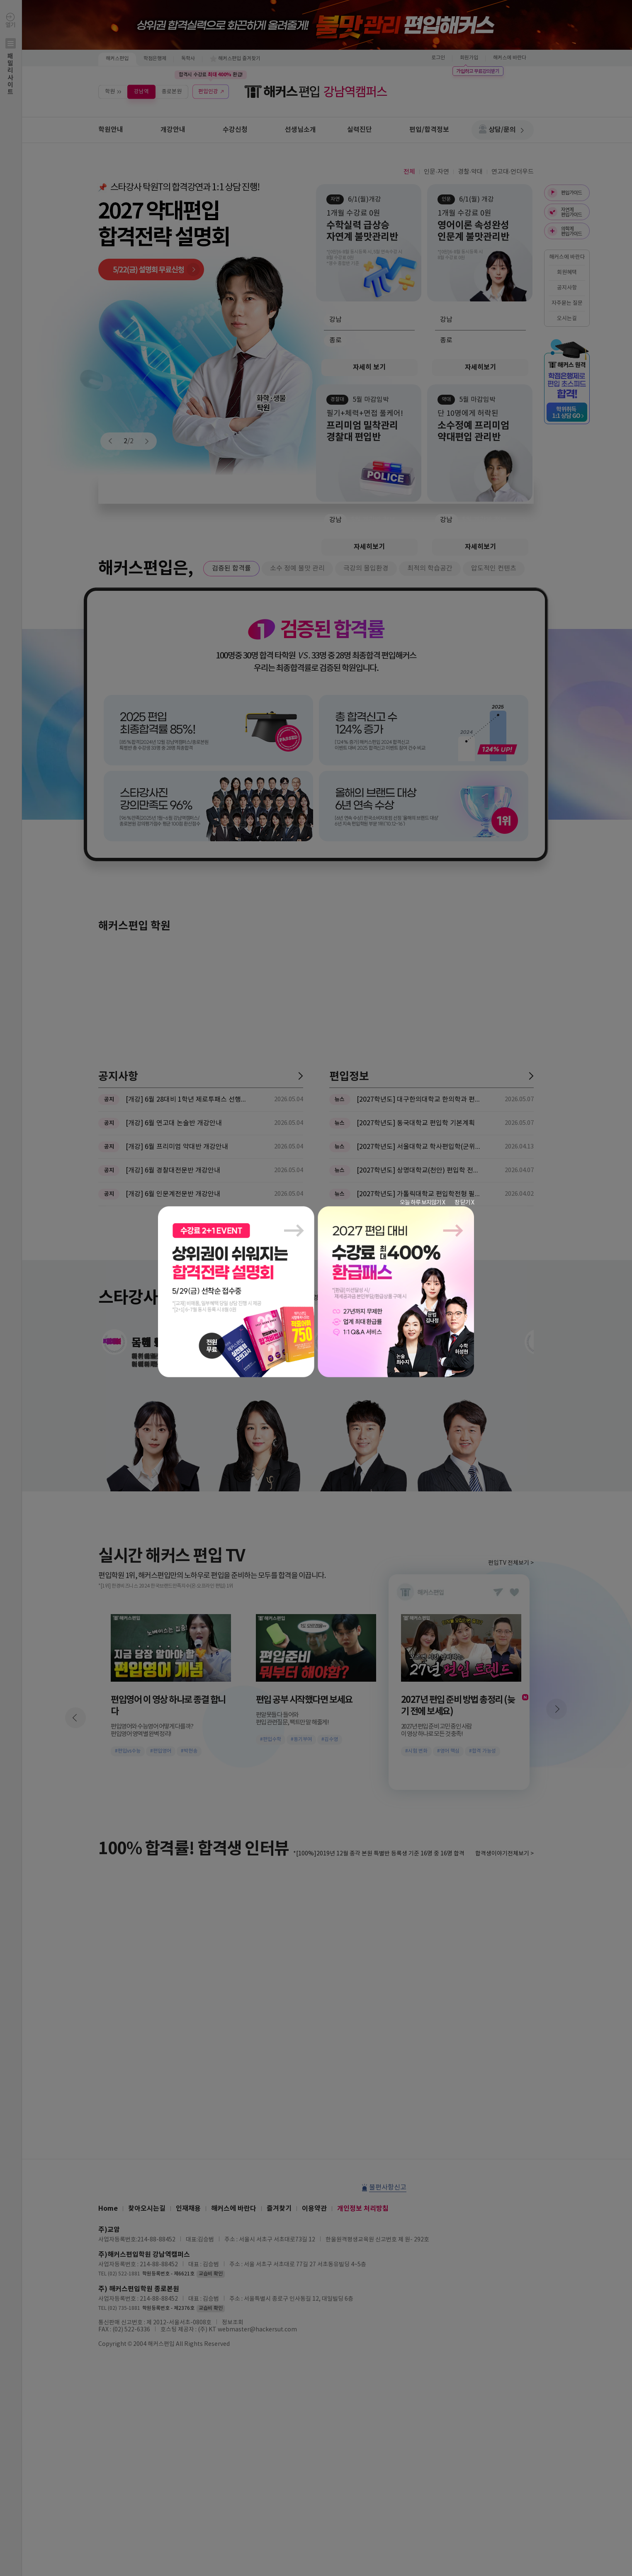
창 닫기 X (464, 1202)
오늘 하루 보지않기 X (422, 1202)
